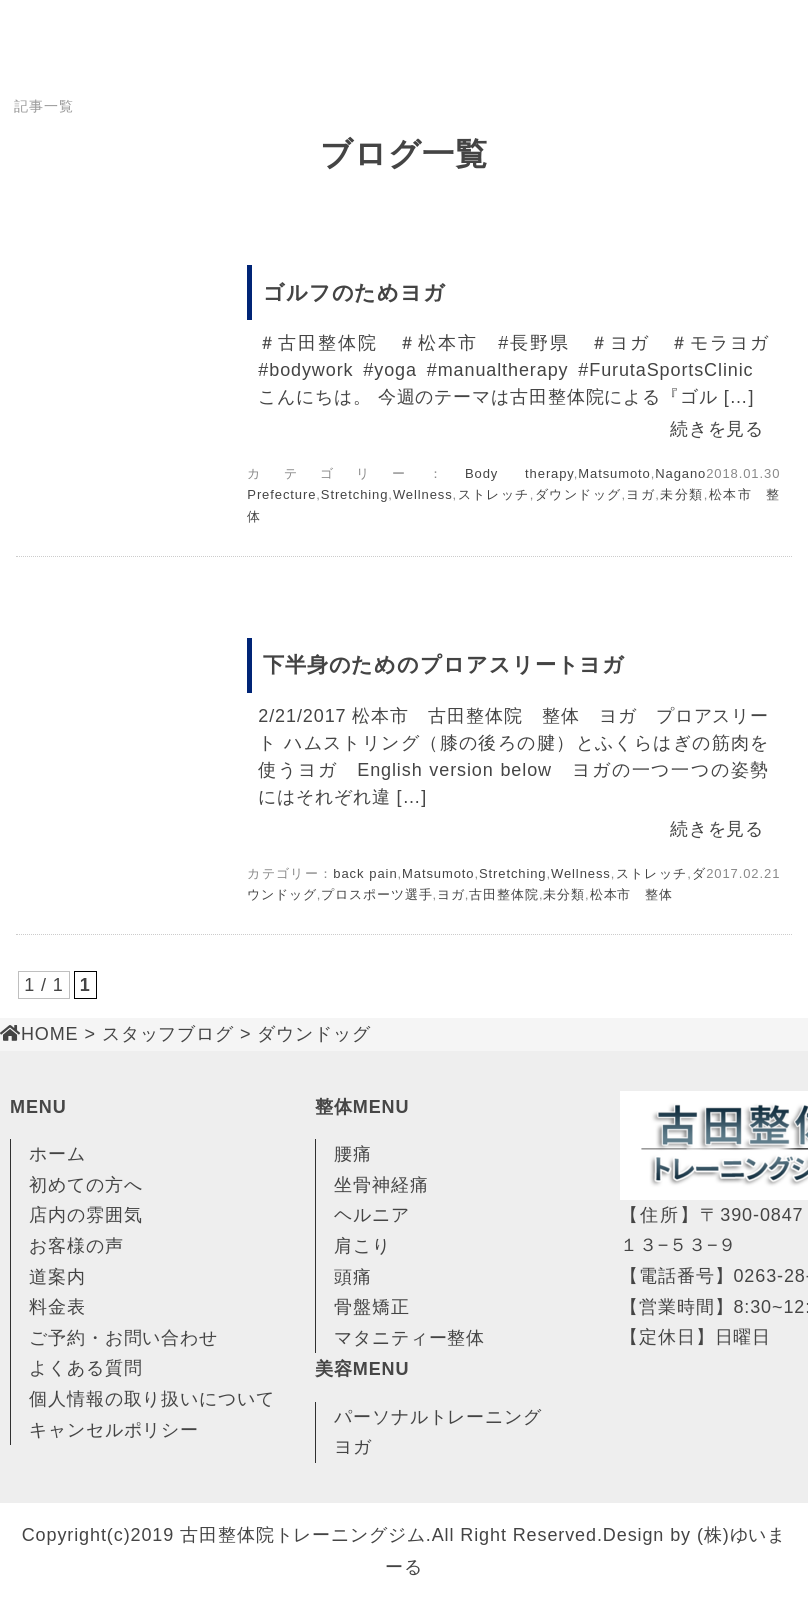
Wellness (423, 494)
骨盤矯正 (372, 1307)
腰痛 (353, 1154)
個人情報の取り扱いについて (152, 1399)
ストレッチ (493, 494)
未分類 (682, 494)
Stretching (355, 494)
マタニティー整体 (409, 1338)
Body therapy (519, 473)
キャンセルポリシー (114, 1430)
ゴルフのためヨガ (354, 292)
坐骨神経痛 (381, 1185)
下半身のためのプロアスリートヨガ (444, 664)
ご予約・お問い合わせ (123, 1338)
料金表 (57, 1307)
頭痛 (353, 1277)
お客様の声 (76, 1246)
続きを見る (717, 429)
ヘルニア (372, 1215)
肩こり (362, 1246)
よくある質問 (85, 1368)
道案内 (57, 1277)
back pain (365, 873)
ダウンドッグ (577, 494)
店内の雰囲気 (85, 1215)
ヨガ (640, 494)
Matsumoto (614, 473)
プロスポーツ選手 (376, 894)
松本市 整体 (631, 894)
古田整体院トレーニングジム (303, 1535)
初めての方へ (85, 1185)
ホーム (57, 1154)
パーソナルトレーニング (438, 1417)
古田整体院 (504, 894)
